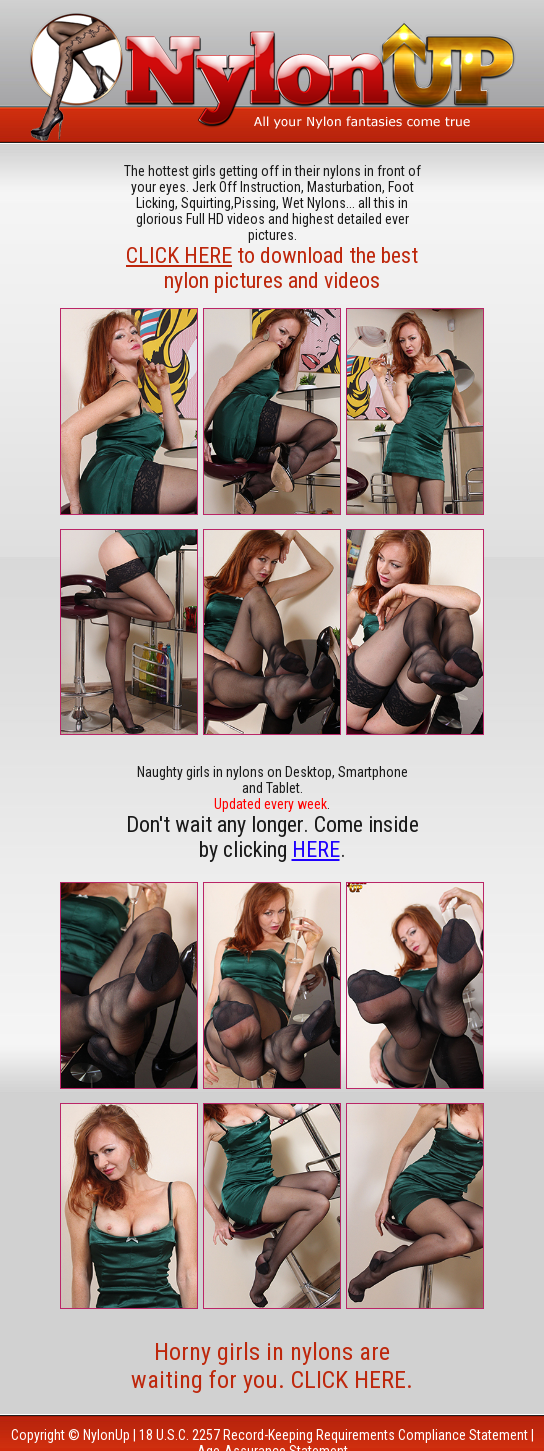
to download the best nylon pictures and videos (272, 268)
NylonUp (106, 1435)
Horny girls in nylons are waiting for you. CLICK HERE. (272, 1366)
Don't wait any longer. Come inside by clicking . (272, 837)
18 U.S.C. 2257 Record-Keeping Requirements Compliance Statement (333, 1435)
